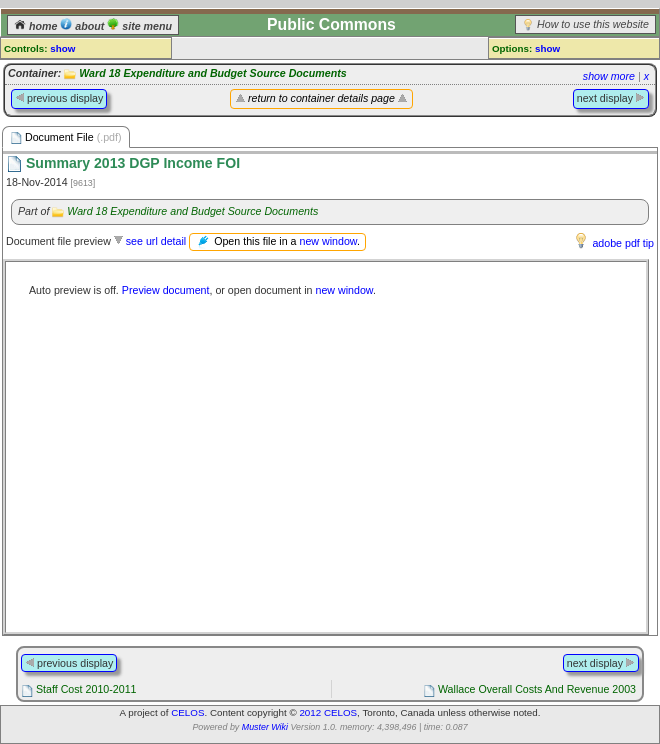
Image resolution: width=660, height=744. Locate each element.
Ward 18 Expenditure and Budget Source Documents (212, 73)
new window (327, 241)
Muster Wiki (265, 727)
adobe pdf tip (623, 243)
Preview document (166, 290)
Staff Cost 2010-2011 (86, 689)
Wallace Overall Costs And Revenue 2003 (537, 689)
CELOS (187, 712)
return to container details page (321, 98)
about (83, 26)
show (62, 48)
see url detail (156, 241)
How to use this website (593, 24)
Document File (66, 137)
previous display (59, 98)
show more (609, 76)
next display (611, 98)
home (37, 26)
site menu (139, 26)
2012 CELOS (328, 712)
